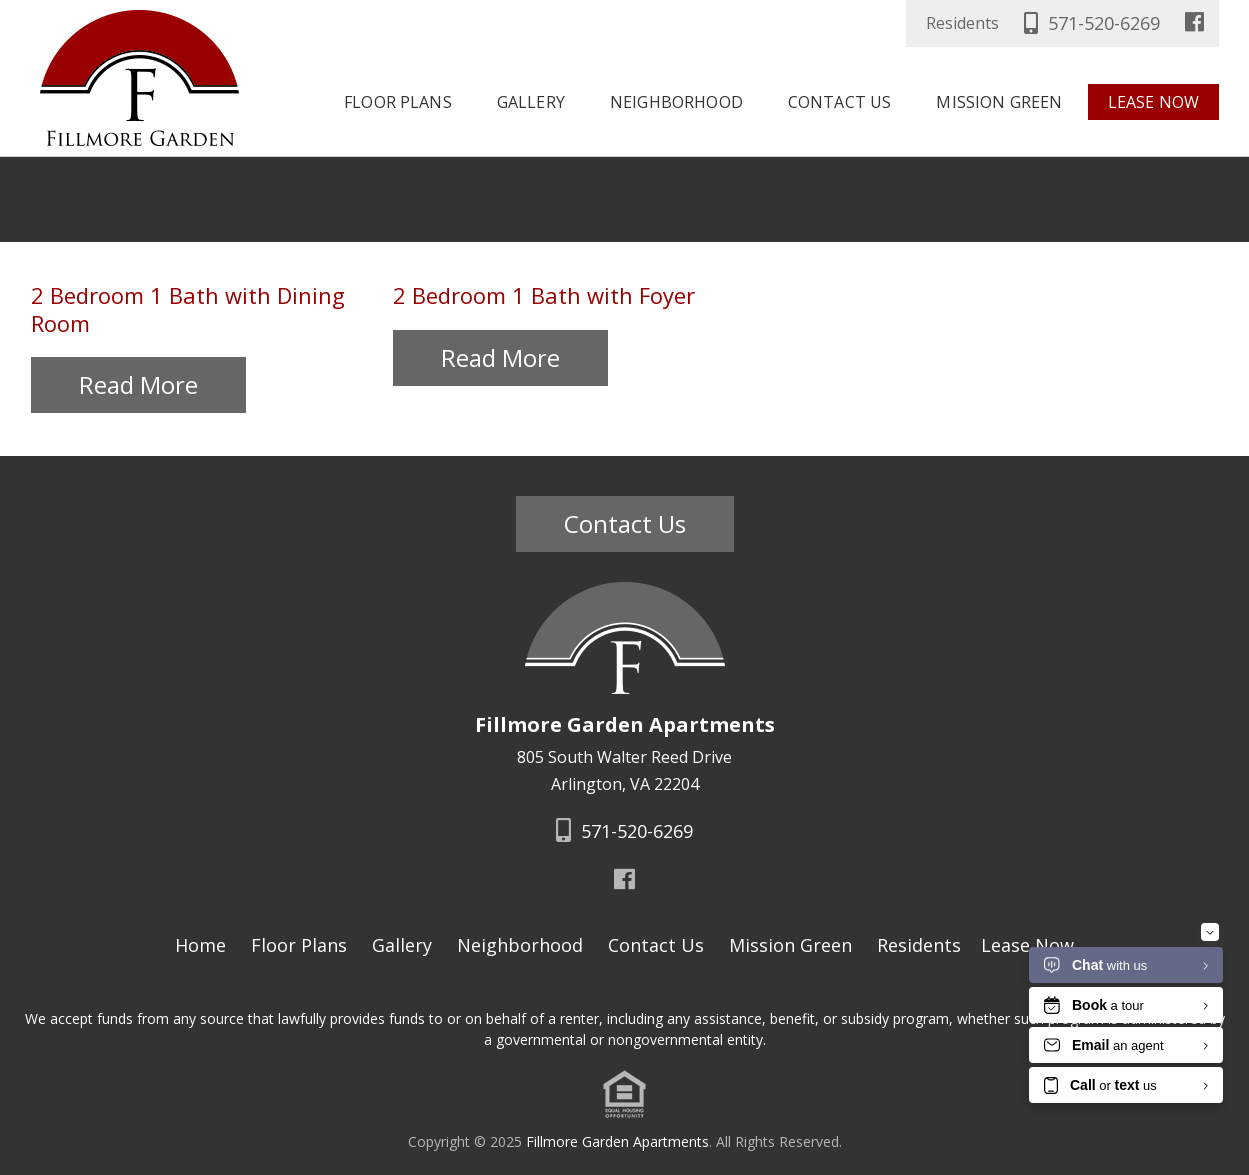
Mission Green (999, 102)
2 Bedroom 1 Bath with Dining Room (224, 295)
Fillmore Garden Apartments (617, 1141)
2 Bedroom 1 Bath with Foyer (586, 295)
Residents (962, 23)
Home (200, 945)
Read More (142, 357)
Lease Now (1153, 102)
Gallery (531, 102)
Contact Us (840, 102)
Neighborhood (676, 102)
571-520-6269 (1089, 23)
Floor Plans (398, 102)
